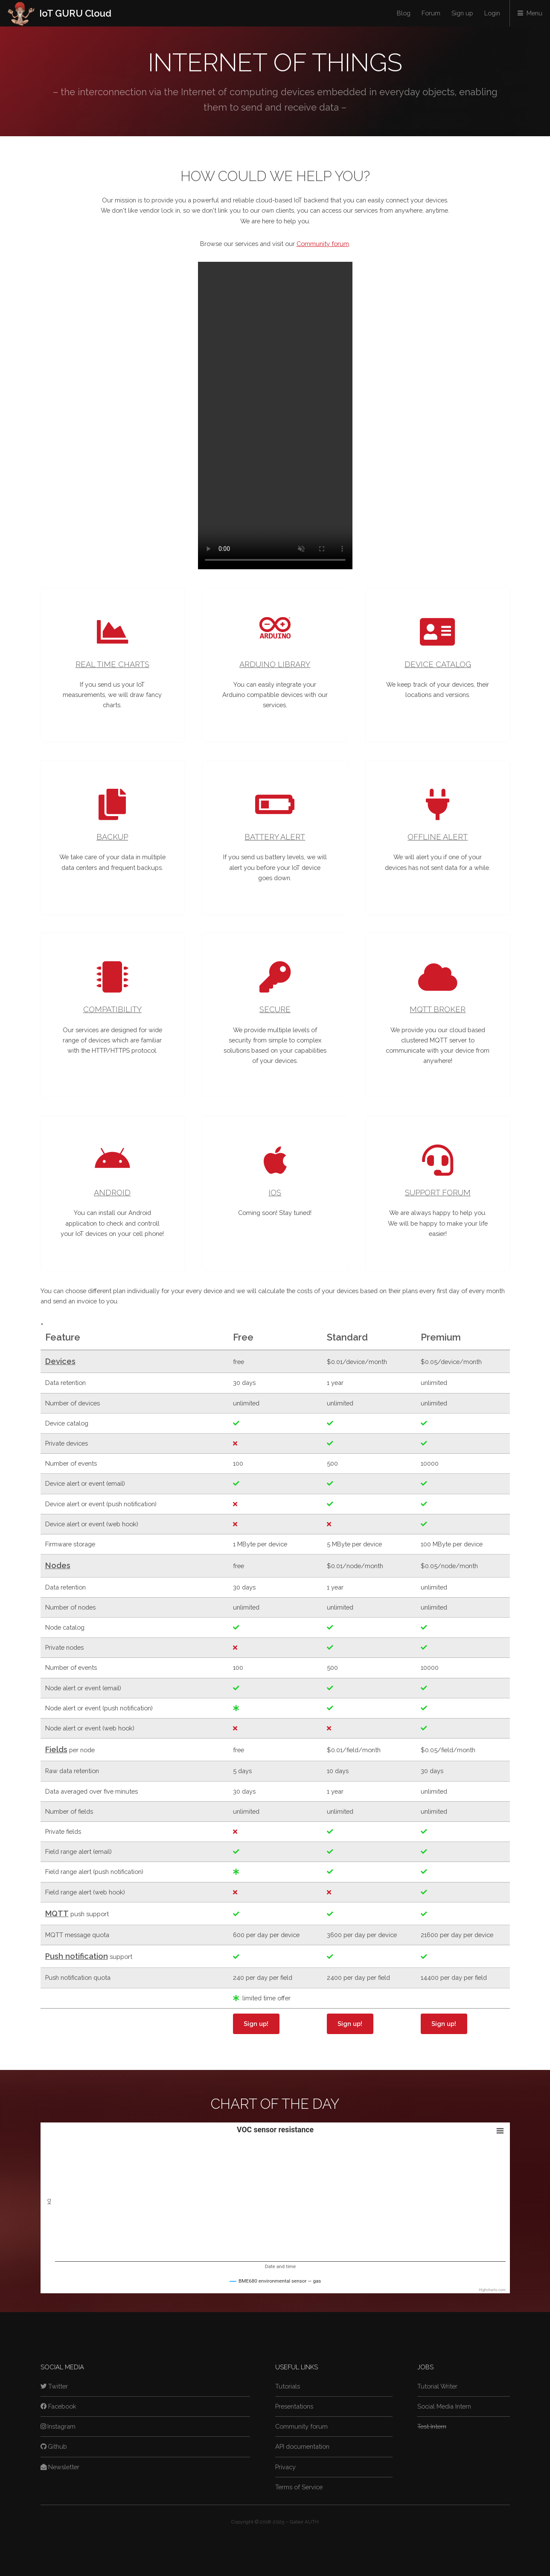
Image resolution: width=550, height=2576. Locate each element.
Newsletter (60, 2467)
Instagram (58, 2426)
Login (492, 13)
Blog (403, 13)
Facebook (59, 2406)
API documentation (302, 2446)
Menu (534, 13)
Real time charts (112, 664)
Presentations (294, 2406)
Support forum (438, 1192)
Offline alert (437, 836)
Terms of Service (299, 2487)
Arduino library (274, 664)
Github (54, 2446)
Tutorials (287, 2386)
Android (112, 1192)
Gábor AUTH (304, 2522)
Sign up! (256, 2023)
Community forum (323, 243)
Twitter (54, 2386)
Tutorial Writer (437, 2386)
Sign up (462, 13)
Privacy (285, 2467)
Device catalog (437, 664)
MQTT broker (438, 1009)
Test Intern (431, 2426)
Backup (112, 836)
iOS (274, 1192)
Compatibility (112, 1009)
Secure (275, 1009)
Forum (431, 13)
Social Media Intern (444, 2406)
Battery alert (274, 836)
